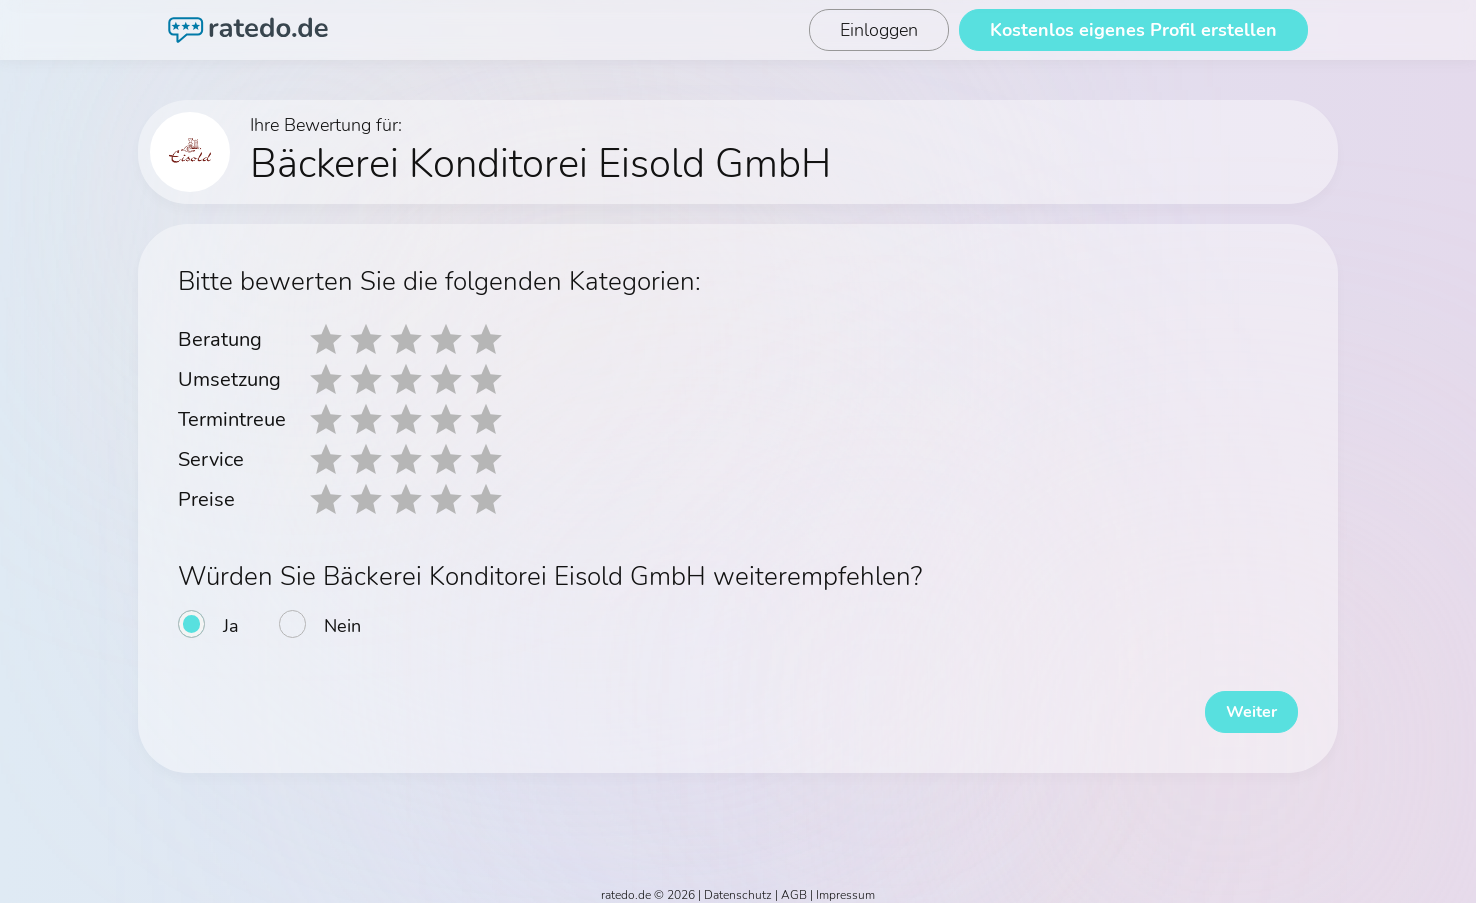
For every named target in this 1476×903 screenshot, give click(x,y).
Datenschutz (738, 885)
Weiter (1238, 702)
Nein (342, 626)
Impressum (845, 885)
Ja (231, 626)
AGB (794, 885)
